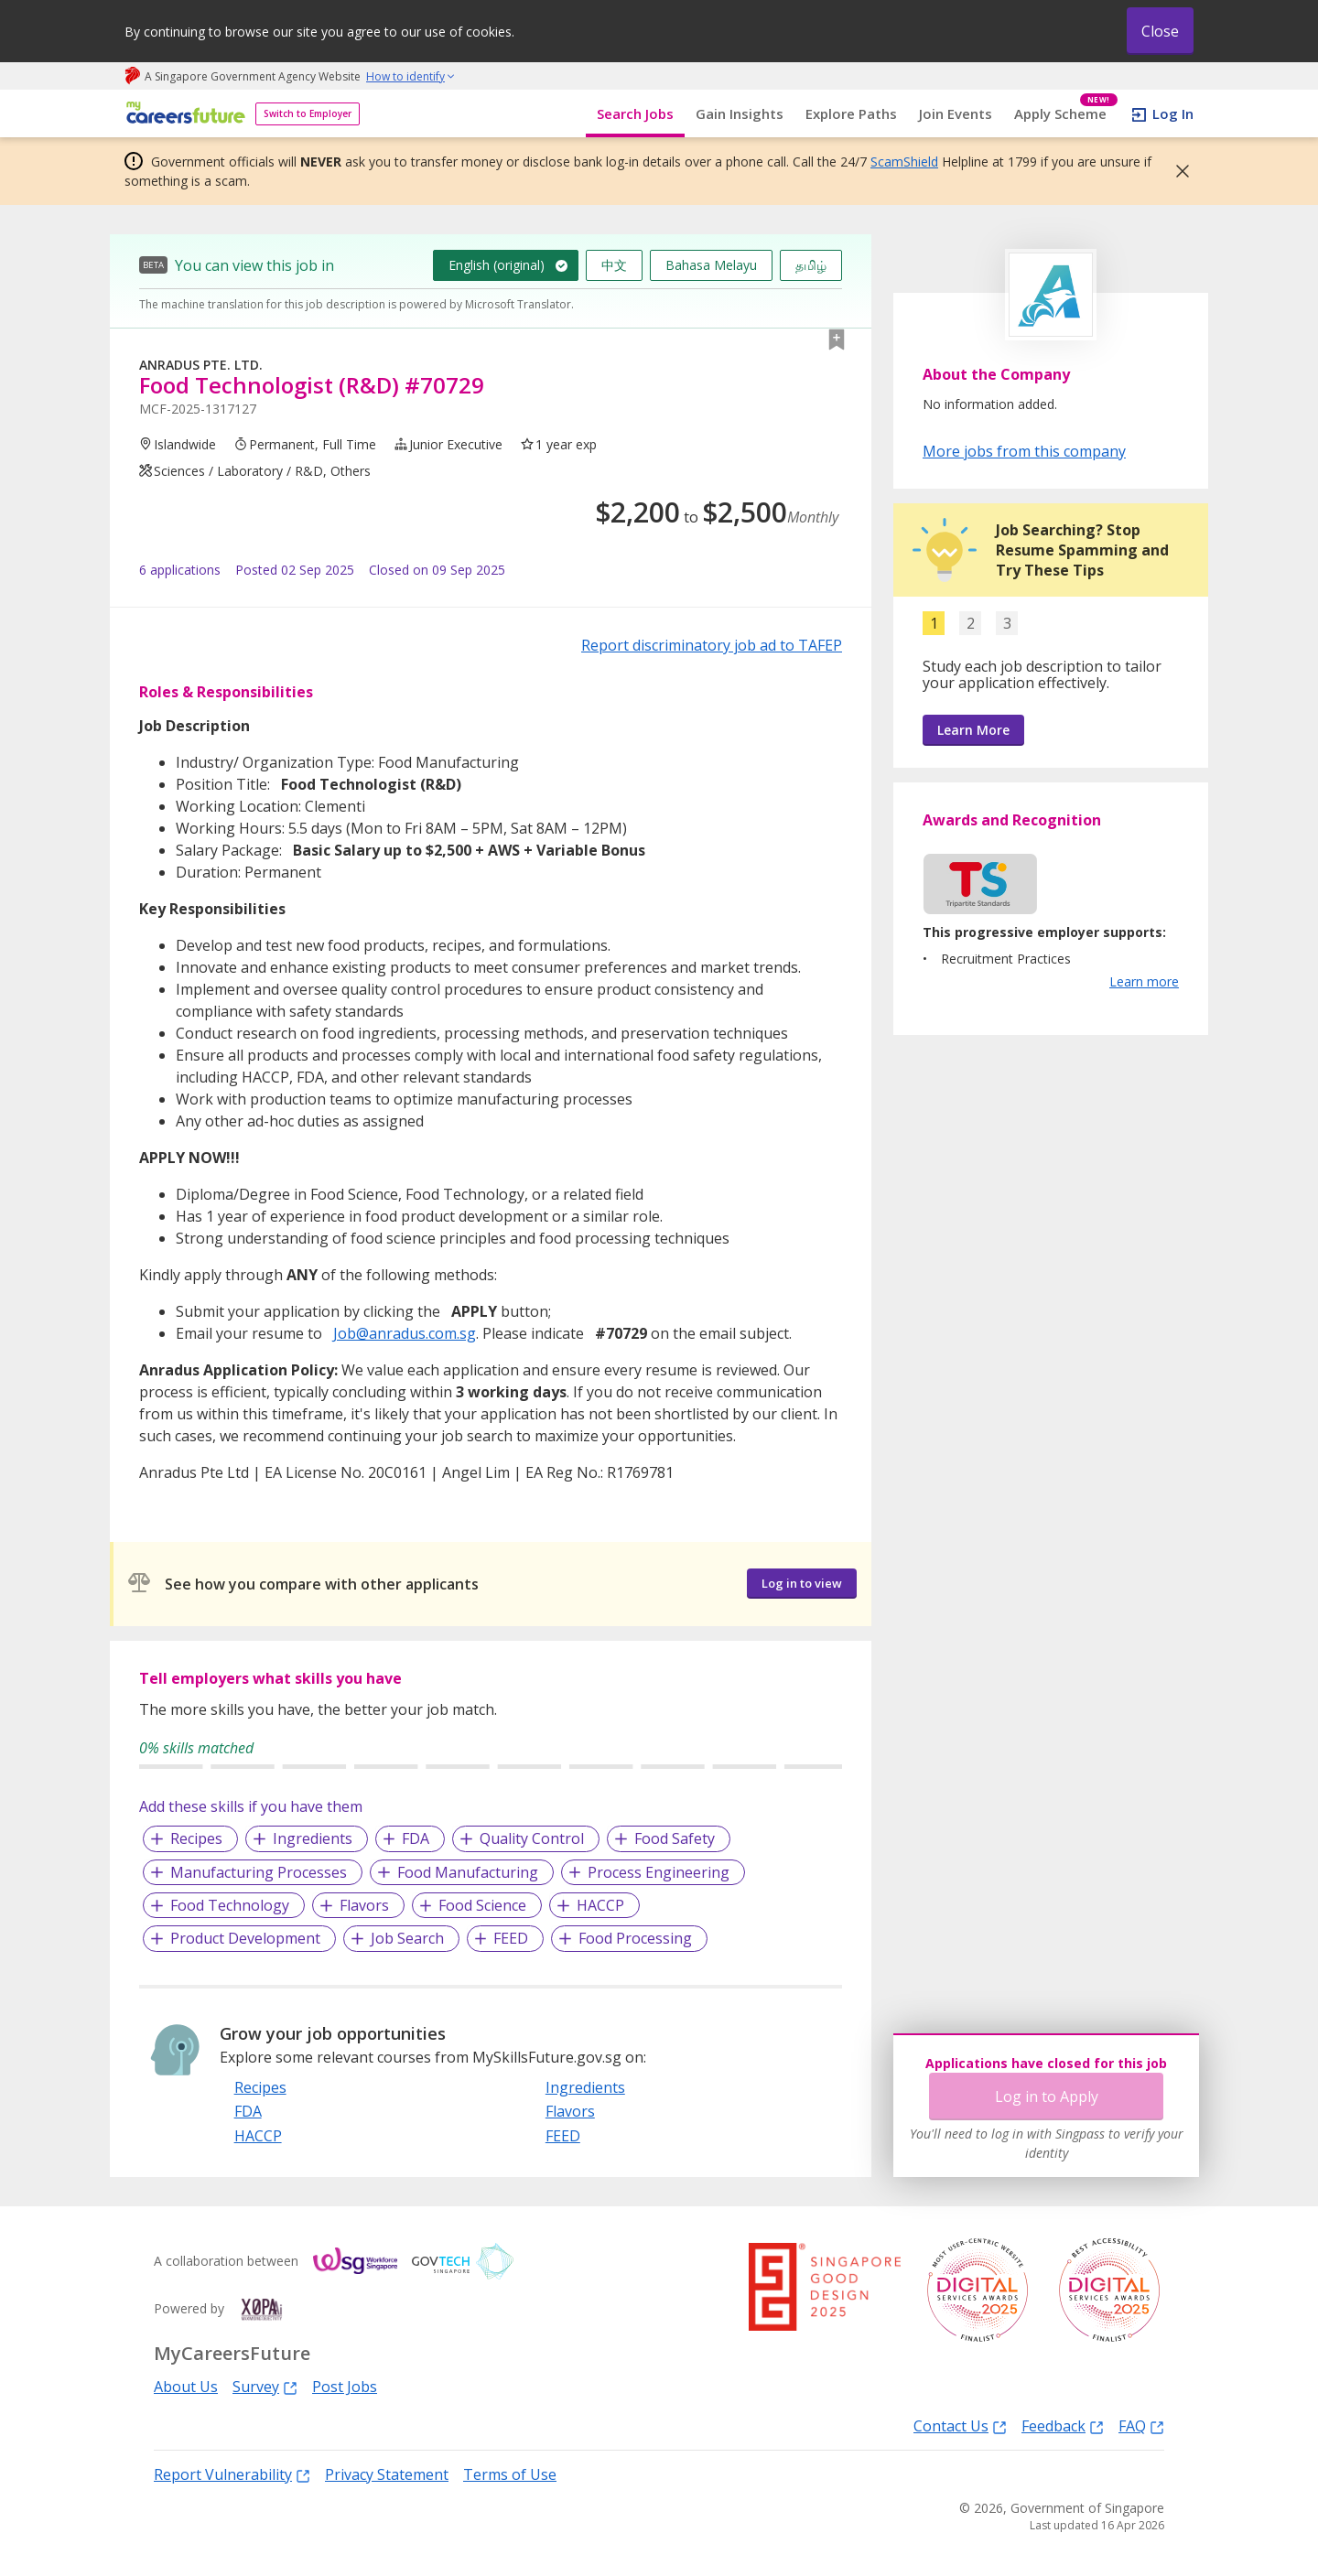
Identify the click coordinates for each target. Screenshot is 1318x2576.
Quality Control (532, 1838)
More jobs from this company (1024, 450)
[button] (1177, 171)
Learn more (1144, 981)
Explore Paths (851, 113)
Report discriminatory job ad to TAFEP (711, 645)
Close (1160, 31)
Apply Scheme (1066, 114)
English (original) (496, 265)
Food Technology (229, 1905)
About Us (186, 2386)
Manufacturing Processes (258, 1872)
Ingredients (312, 1838)
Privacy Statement (386, 2474)
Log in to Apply (1046, 2096)
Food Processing (635, 1938)
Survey (264, 2386)
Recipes (196, 1838)
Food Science (482, 1905)
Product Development (245, 1938)
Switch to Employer (307, 113)
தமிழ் (810, 265)
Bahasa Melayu (711, 265)
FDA (415, 1838)
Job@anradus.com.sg (404, 1333)
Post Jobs (344, 2386)
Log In (1173, 113)
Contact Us (960, 2425)
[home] (182, 114)
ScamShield (904, 161)
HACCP (600, 1905)
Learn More (973, 729)
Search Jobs (635, 113)
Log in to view (802, 1583)
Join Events (955, 113)
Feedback (1062, 2425)
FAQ (1141, 2425)
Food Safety (674, 1838)
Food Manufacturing (467, 1872)
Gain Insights (739, 113)
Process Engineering (658, 1872)
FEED (510, 1938)
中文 (614, 265)
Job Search (407, 1938)
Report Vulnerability (232, 2474)
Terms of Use (509, 2474)
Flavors (364, 1905)
